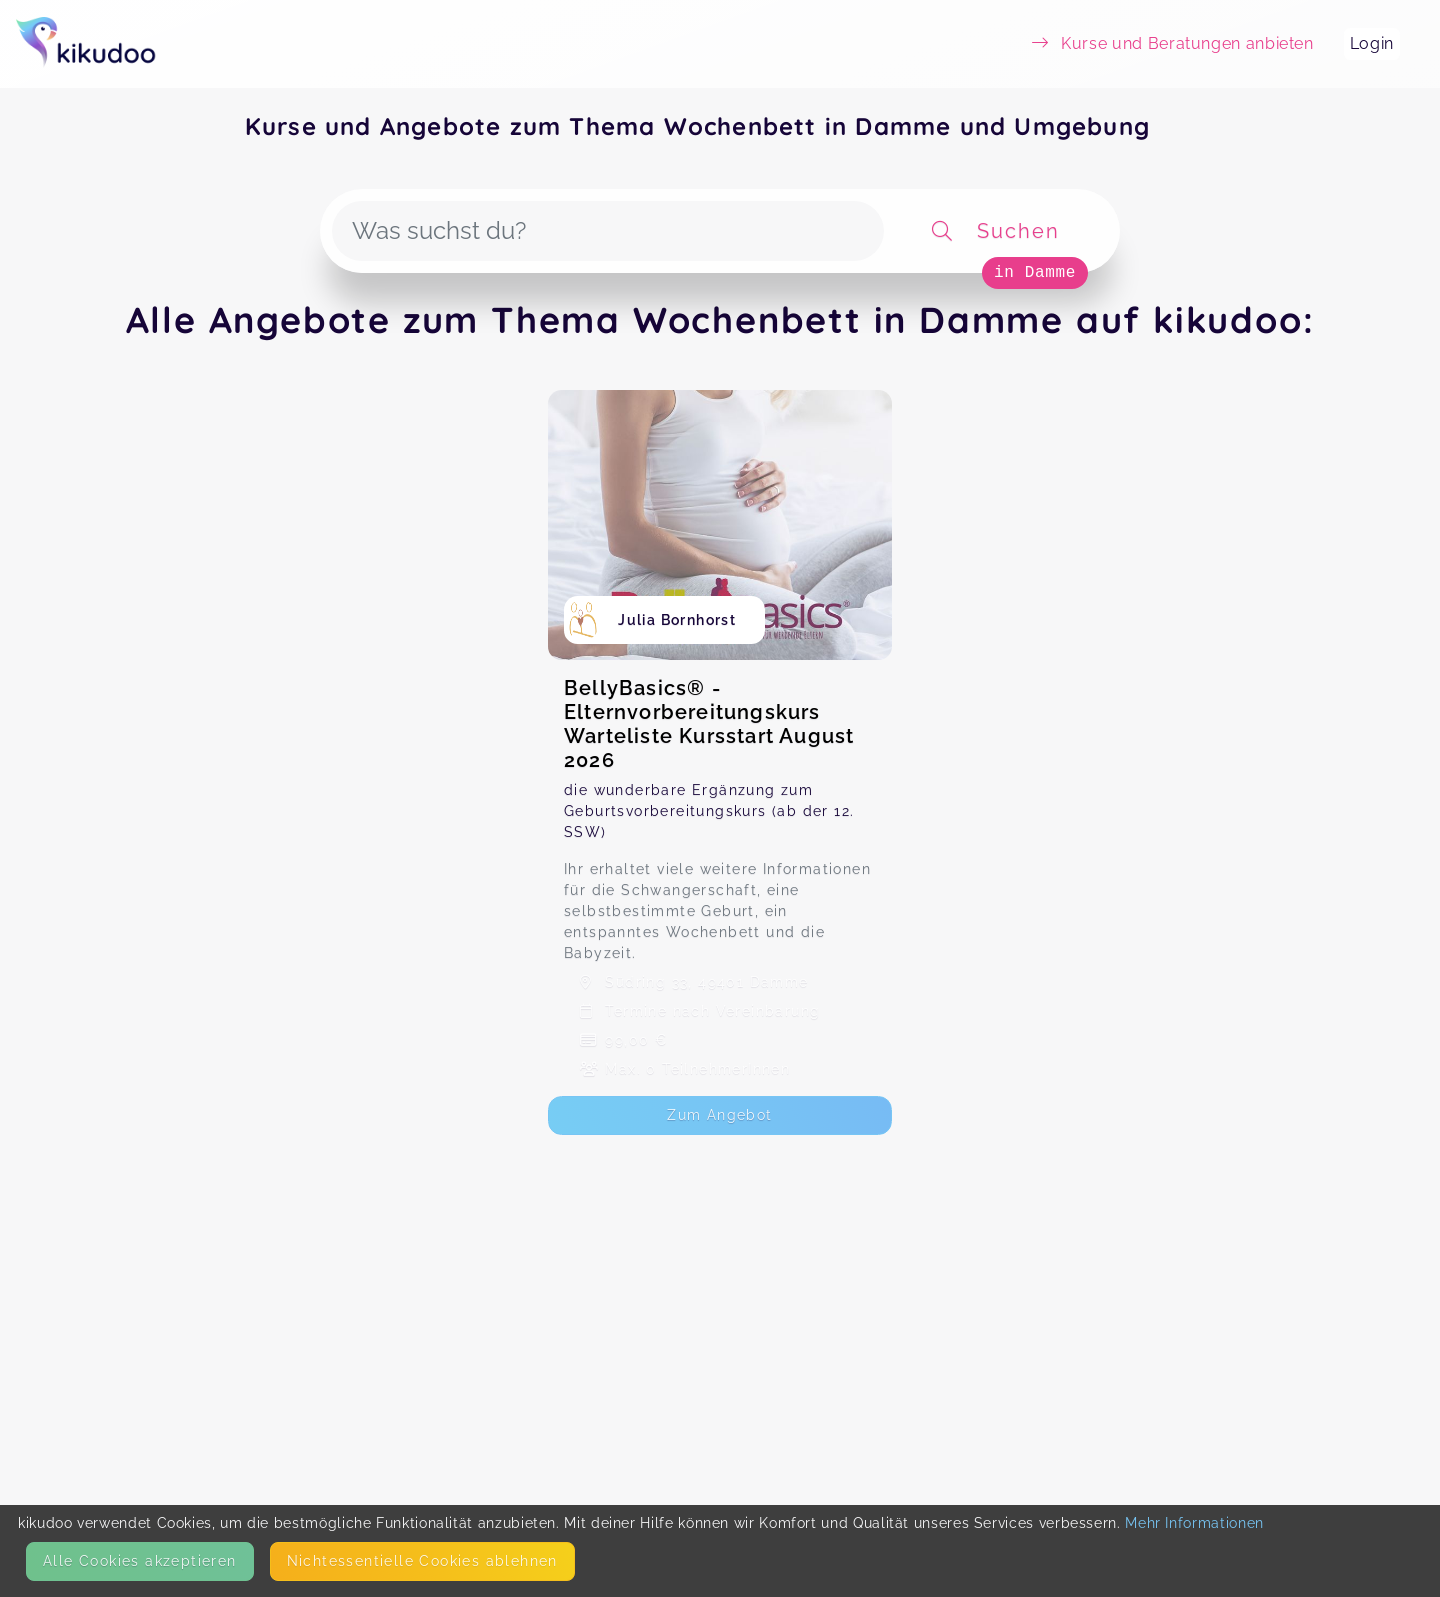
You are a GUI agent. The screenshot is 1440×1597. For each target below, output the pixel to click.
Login (1372, 43)
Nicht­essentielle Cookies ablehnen (422, 1561)
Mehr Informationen (1194, 1523)
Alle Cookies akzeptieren (140, 1561)
